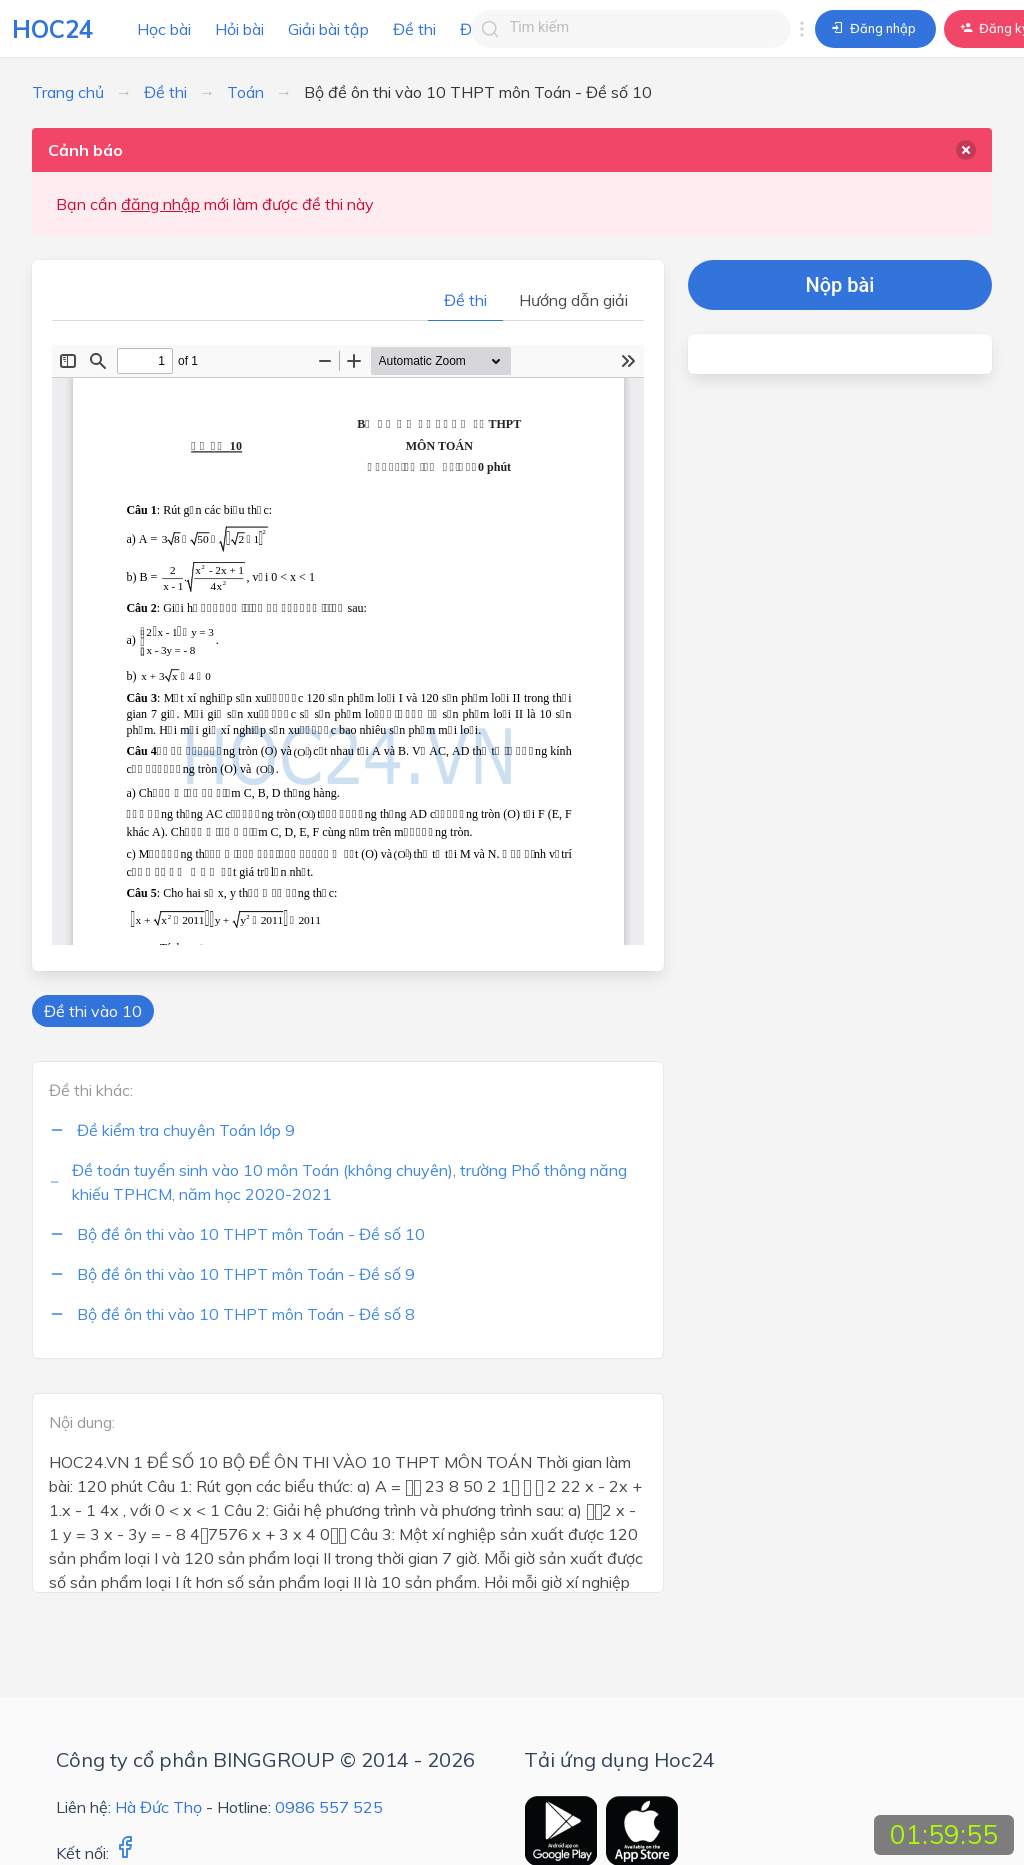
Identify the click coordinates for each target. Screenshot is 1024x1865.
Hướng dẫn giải (573, 300)
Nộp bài (840, 285)
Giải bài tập (328, 29)
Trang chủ (68, 92)
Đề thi (414, 29)
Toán (245, 92)
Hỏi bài (239, 29)
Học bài (164, 29)
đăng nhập (160, 204)
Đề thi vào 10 (93, 1011)
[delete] (966, 150)
